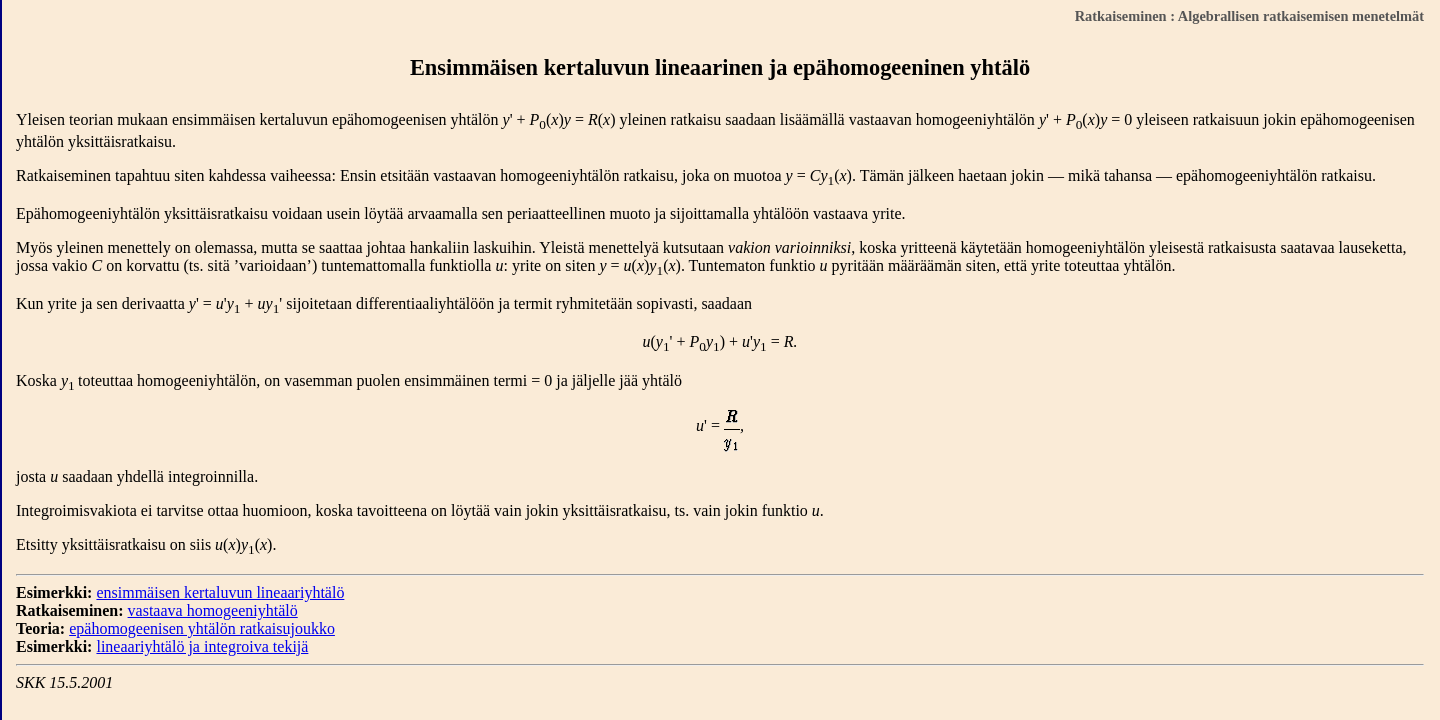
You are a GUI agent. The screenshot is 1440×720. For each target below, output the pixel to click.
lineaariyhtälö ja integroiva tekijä (202, 646)
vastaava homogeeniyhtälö (213, 610)
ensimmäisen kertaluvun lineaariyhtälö (220, 592)
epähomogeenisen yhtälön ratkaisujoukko (202, 628)
